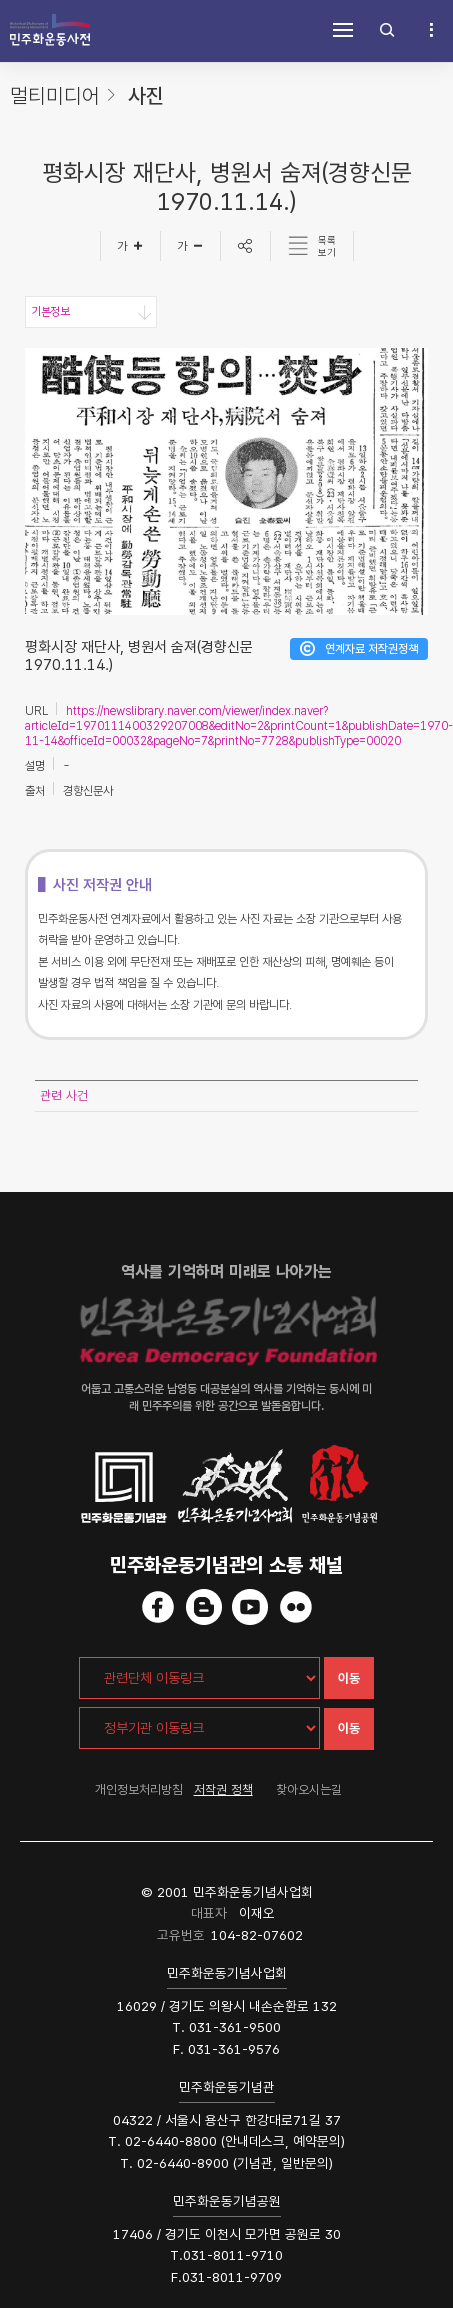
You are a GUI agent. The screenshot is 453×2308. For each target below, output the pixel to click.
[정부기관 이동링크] (199, 1728)
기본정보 (50, 312)
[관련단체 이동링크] (199, 1678)
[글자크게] (130, 246)
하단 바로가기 (0, 0)
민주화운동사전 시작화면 (50, 30)
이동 (349, 1678)
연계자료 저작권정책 (371, 649)
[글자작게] (191, 246)
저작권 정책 (223, 1789)
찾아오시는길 (309, 1789)
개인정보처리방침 (139, 1789)
